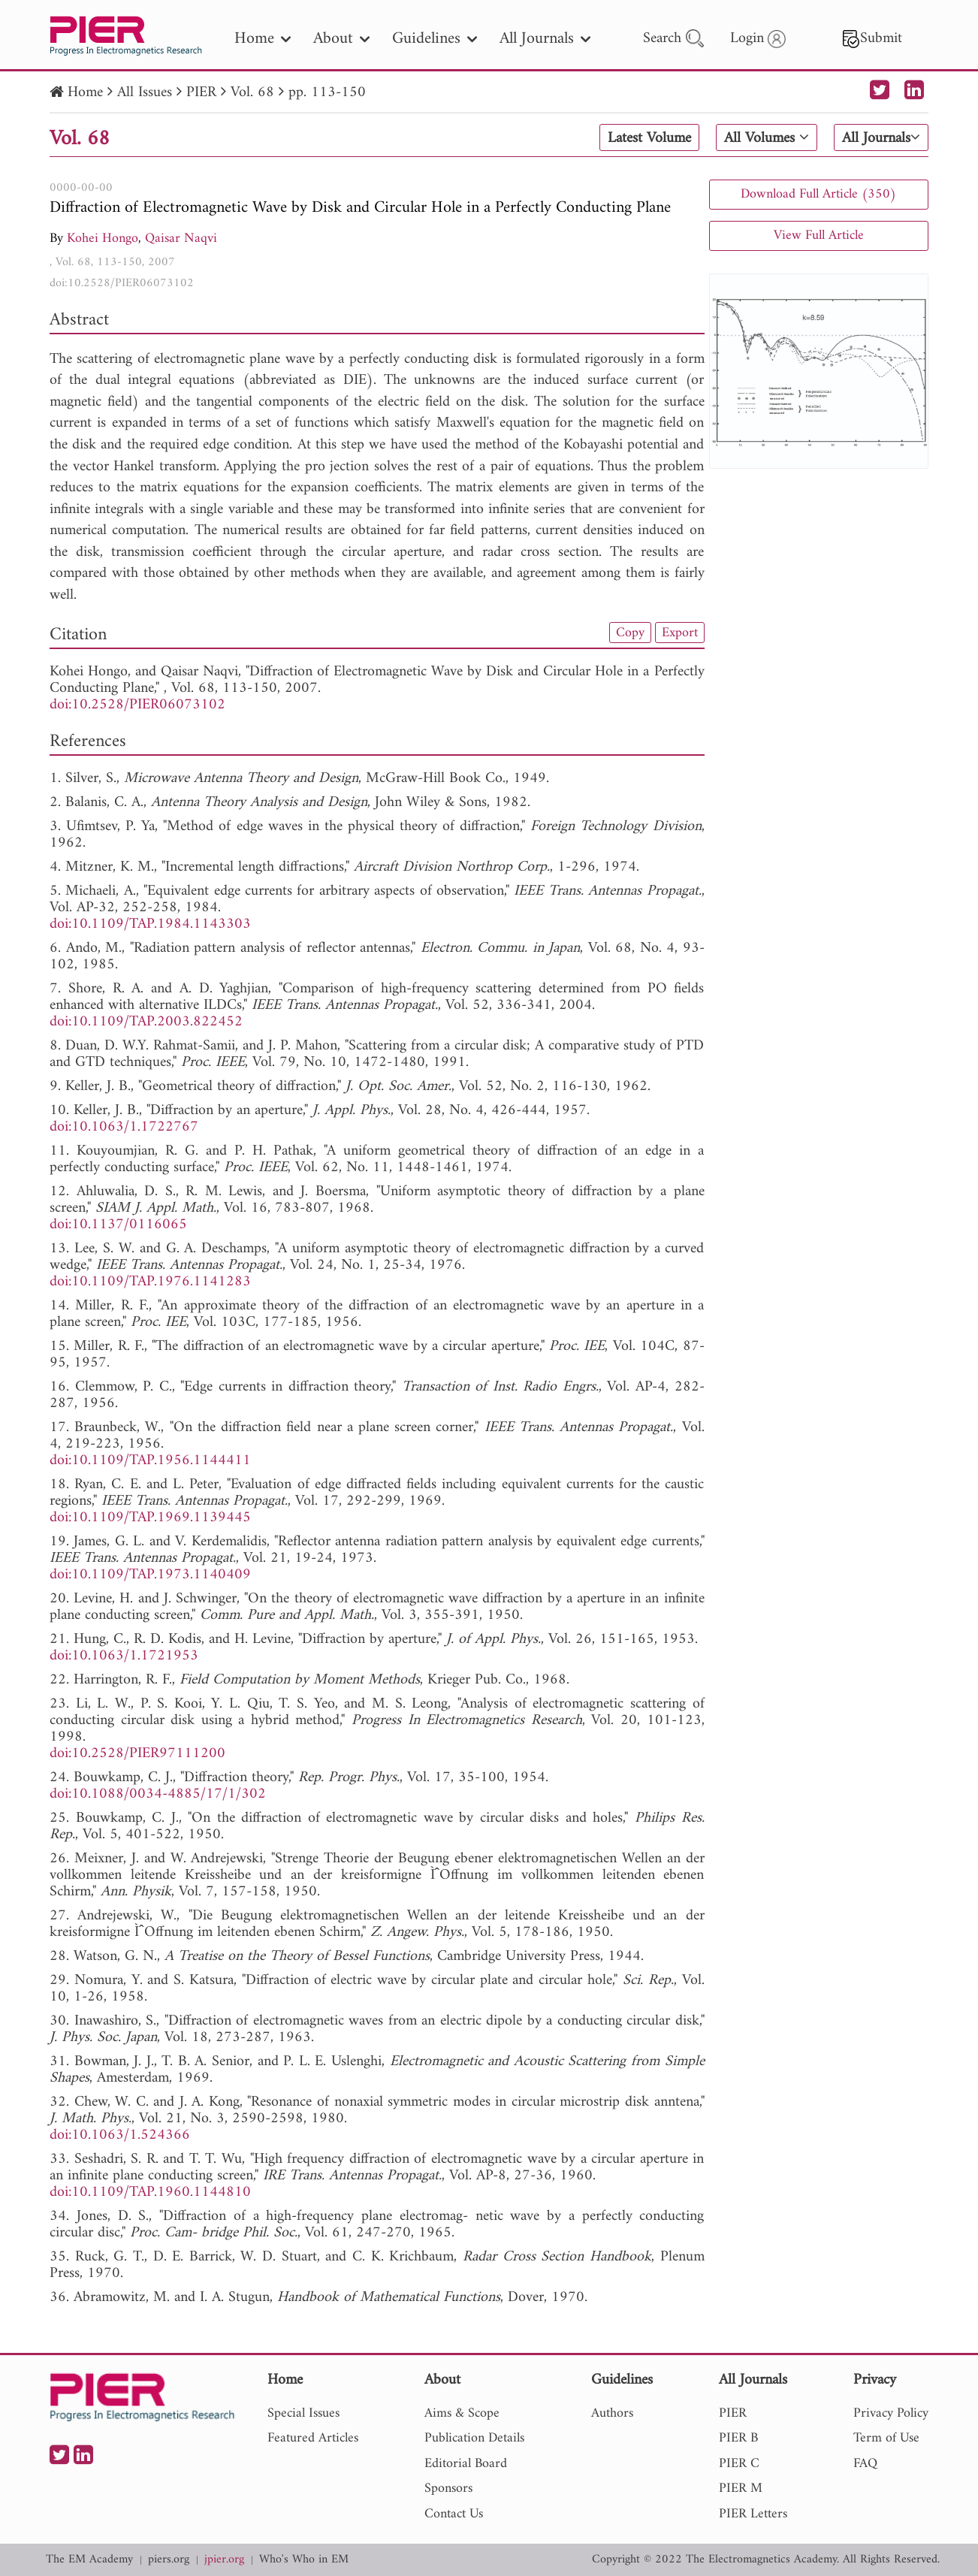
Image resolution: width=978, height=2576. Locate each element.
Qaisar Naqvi (181, 238)
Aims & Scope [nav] (462, 2413)
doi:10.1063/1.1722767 (124, 1127)
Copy (630, 632)
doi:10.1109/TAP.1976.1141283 (150, 1282)
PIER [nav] (733, 2413)
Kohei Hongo (102, 238)
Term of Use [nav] (886, 2438)
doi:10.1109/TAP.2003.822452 (146, 1022)
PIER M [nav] (740, 2488)
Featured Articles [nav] (312, 2438)
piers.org (168, 2559)
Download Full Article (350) (818, 194)
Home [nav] (262, 38)
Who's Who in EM (304, 2559)
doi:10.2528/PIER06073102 (122, 283)
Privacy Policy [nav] (890, 2413)
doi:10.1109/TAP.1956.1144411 (150, 1461)
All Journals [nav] (545, 38)
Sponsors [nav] (448, 2488)
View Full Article (819, 235)
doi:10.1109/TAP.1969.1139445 (150, 1518)
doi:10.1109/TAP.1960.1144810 (150, 2192)
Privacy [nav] (874, 2381)
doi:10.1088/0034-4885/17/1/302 (158, 1794)
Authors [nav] (612, 2413)
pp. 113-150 (327, 93)
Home (85, 93)
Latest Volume (649, 138)
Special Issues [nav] (303, 2413)
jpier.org (224, 2559)
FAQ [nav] (865, 2463)
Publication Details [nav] (474, 2438)
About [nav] (341, 38)
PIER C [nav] (739, 2463)
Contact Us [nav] (453, 2514)
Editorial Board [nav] (465, 2463)
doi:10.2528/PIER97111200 (137, 1754)
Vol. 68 (252, 93)
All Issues (144, 93)
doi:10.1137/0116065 (118, 1225)
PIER (201, 93)
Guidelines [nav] (434, 38)
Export (680, 632)
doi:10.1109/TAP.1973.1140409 (150, 1575)
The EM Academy (89, 2559)
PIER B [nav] (738, 2438)
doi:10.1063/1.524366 (120, 2135)
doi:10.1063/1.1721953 (124, 1656)
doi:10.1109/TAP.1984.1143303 (150, 924)
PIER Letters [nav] (753, 2514)
